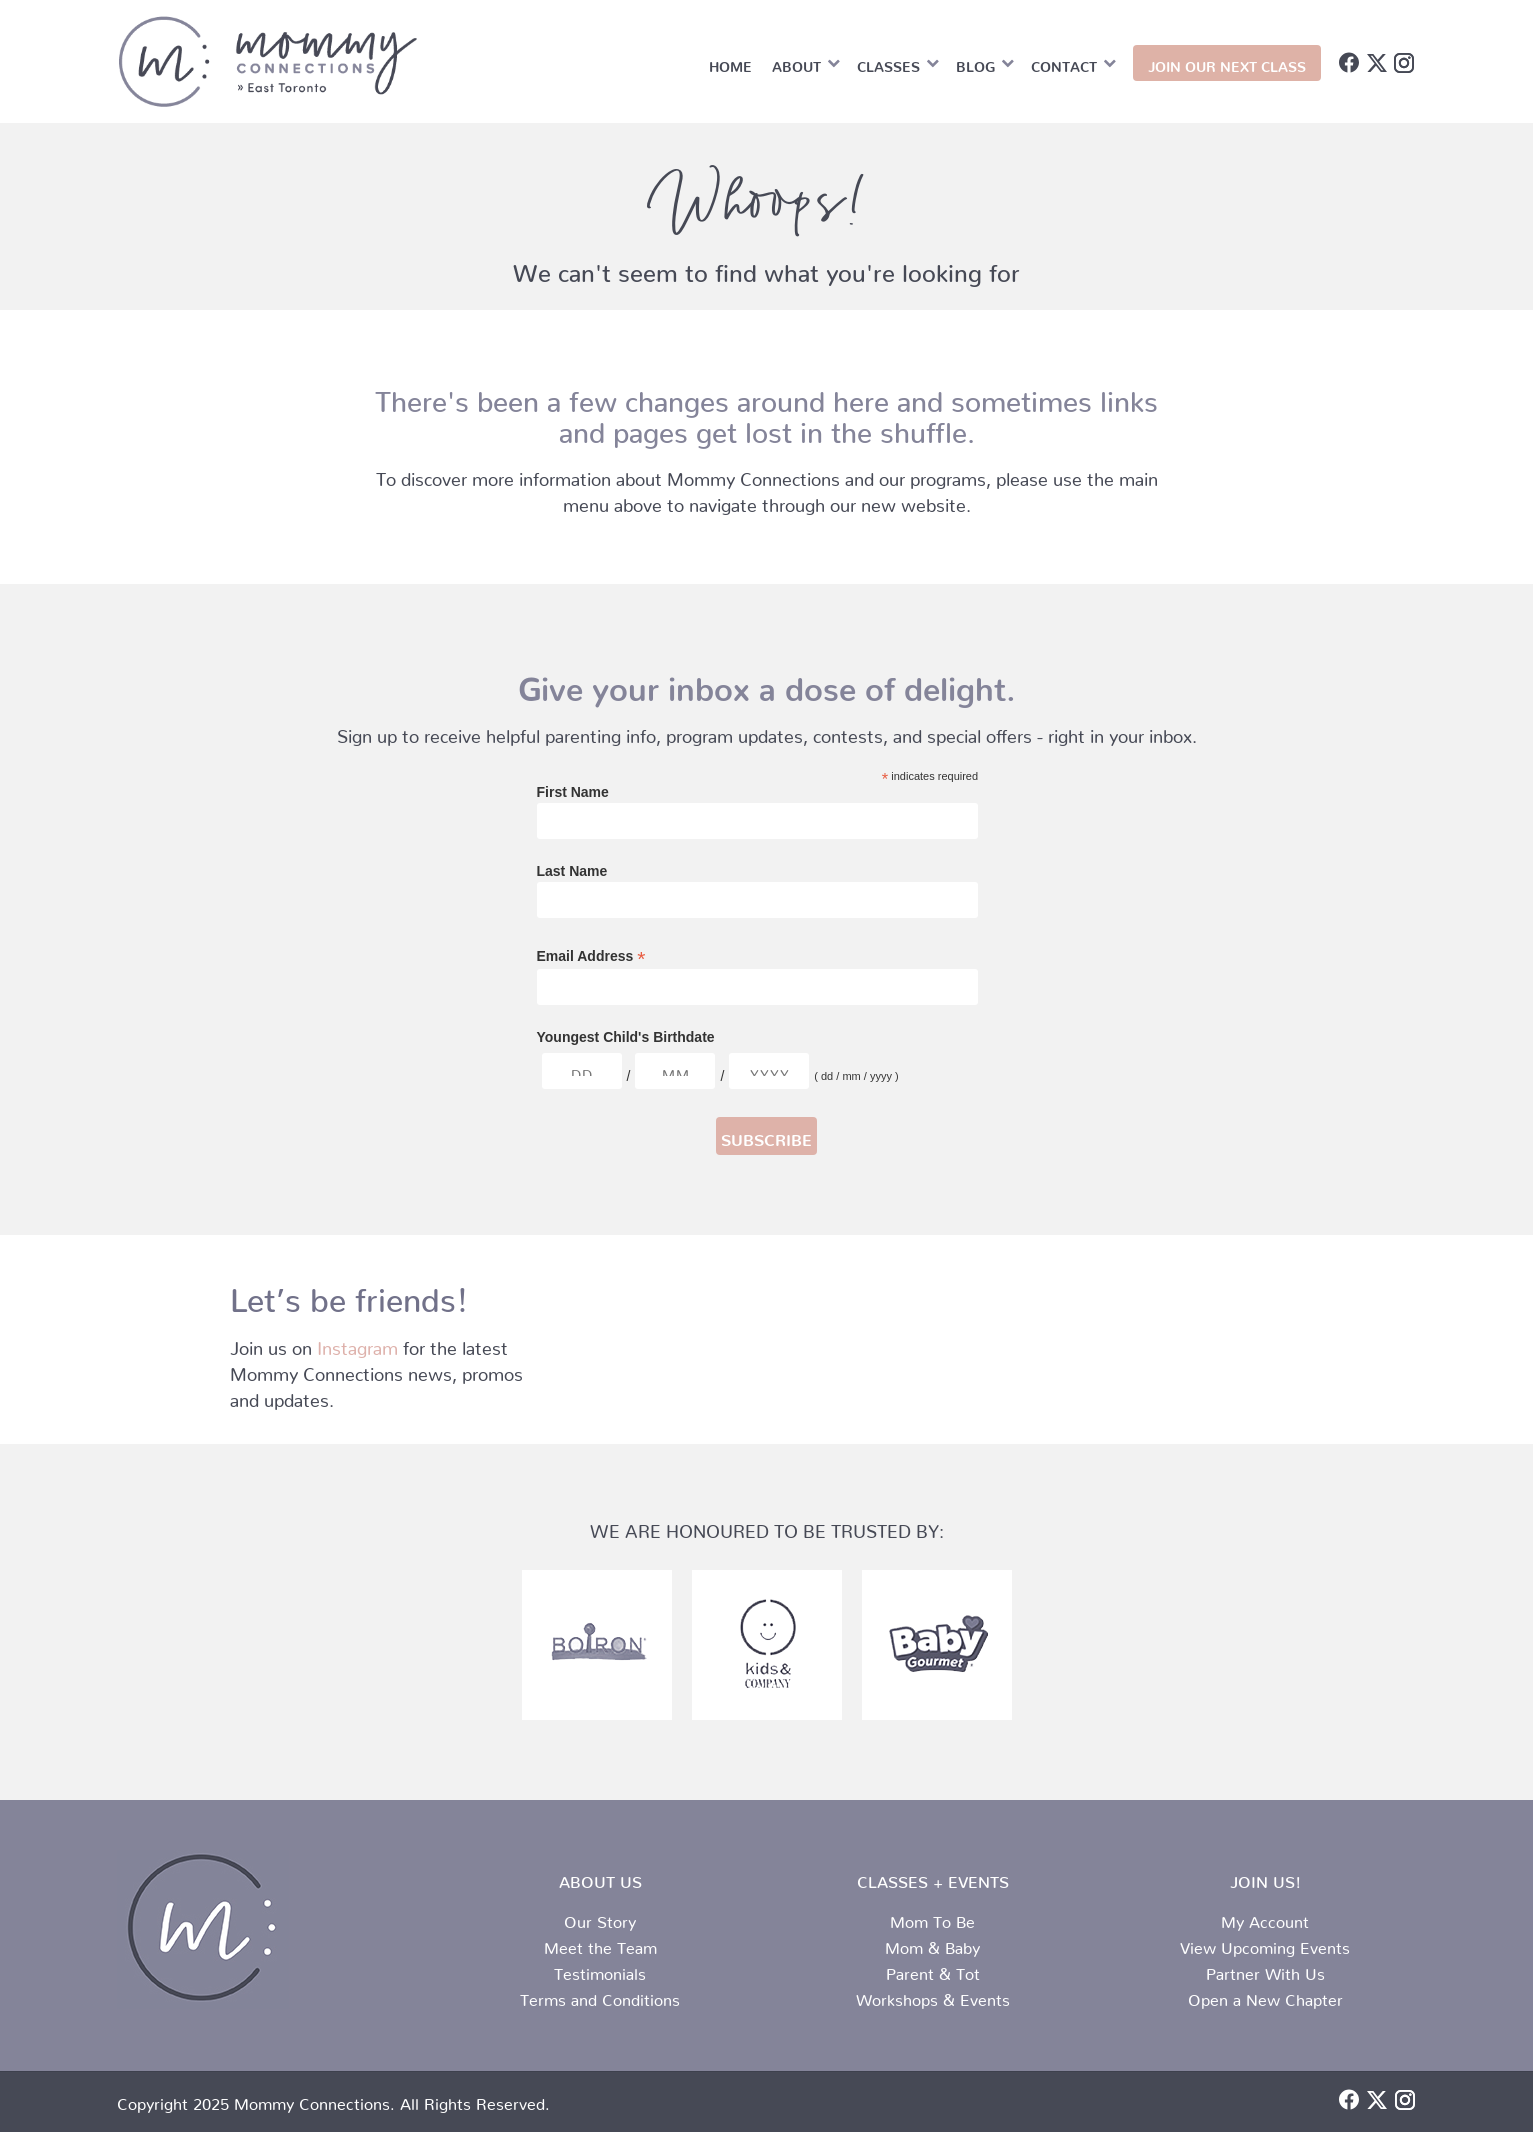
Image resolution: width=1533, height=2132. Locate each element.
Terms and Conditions (600, 1996)
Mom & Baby (932, 1944)
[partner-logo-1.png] (937, 1645)
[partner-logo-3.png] (767, 1645)
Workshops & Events (933, 1996)
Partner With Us (1265, 1970)
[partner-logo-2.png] (597, 1645)
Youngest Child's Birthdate (626, 1037)
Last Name (572, 871)
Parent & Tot (933, 1970)
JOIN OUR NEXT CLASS (1227, 63)
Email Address (591, 956)
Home (730, 63)
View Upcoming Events (1265, 1944)
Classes (888, 63)
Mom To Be (932, 1918)
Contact (1064, 63)
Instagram (357, 1343)
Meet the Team (600, 1944)
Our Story (600, 1918)
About (796, 63)
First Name (573, 792)
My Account (1265, 1918)
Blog (975, 63)
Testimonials (600, 1970)
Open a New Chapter (1265, 1996)
